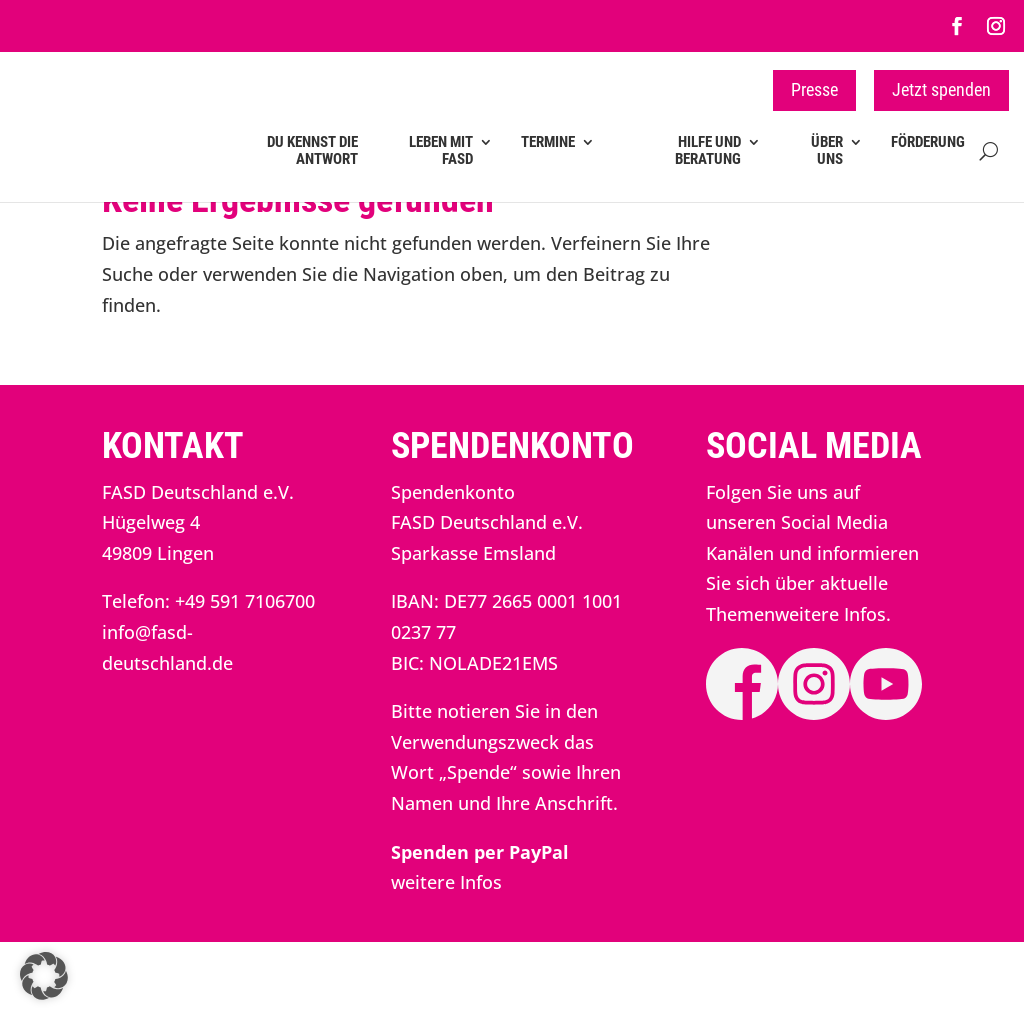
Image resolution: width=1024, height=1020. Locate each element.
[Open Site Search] (988, 164)
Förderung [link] (928, 142)
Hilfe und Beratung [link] (708, 151)
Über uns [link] (827, 151)
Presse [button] (814, 89)
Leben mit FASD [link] (441, 151)
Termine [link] (548, 142)
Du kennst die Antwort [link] (312, 151)
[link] (957, 26)
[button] (44, 976)
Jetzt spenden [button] (941, 89)
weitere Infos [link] (446, 960)
